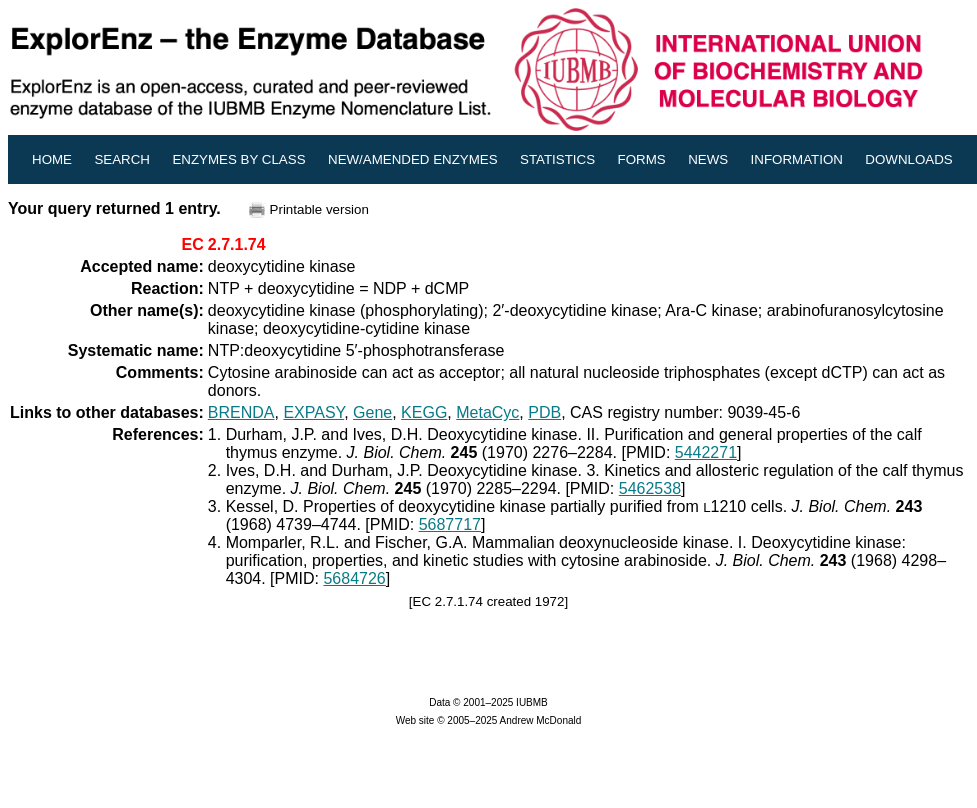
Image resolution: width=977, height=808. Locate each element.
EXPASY (313, 412)
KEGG (424, 412)
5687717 (450, 524)
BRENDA (241, 412)
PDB (544, 412)
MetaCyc (487, 412)
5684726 (354, 578)
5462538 (650, 488)
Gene (372, 412)
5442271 (706, 452)
